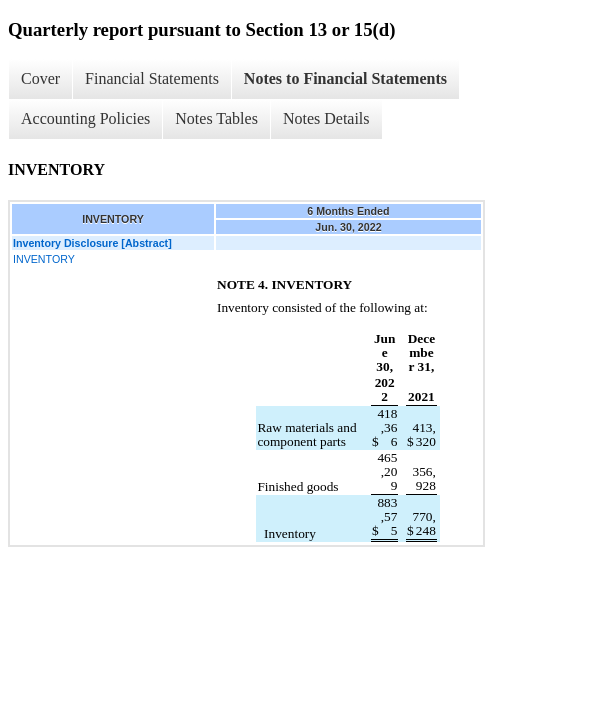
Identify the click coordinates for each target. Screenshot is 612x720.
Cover (40, 78)
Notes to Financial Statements (345, 78)
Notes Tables (216, 118)
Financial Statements (152, 78)
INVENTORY (44, 259)
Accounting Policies (85, 118)
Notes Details (326, 118)
